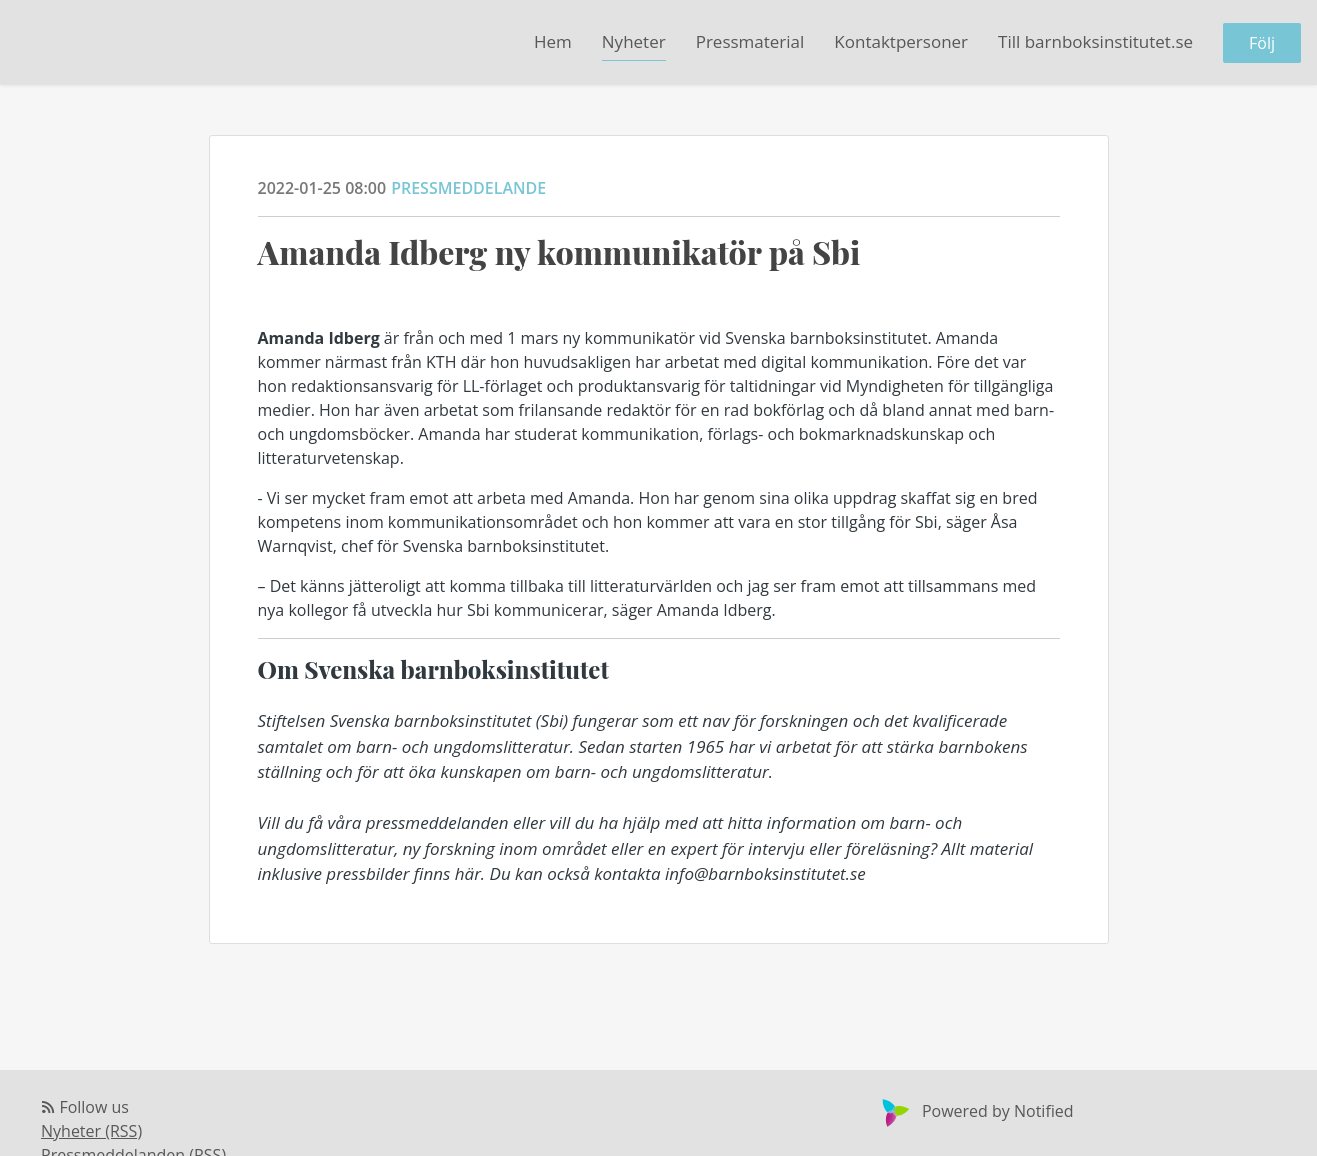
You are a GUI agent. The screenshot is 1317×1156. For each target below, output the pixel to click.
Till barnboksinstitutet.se (1095, 41)
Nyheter (634, 41)
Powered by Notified (975, 1111)
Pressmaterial (750, 41)
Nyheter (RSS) (91, 1131)
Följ (1262, 43)
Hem (553, 41)
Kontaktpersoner (901, 41)
